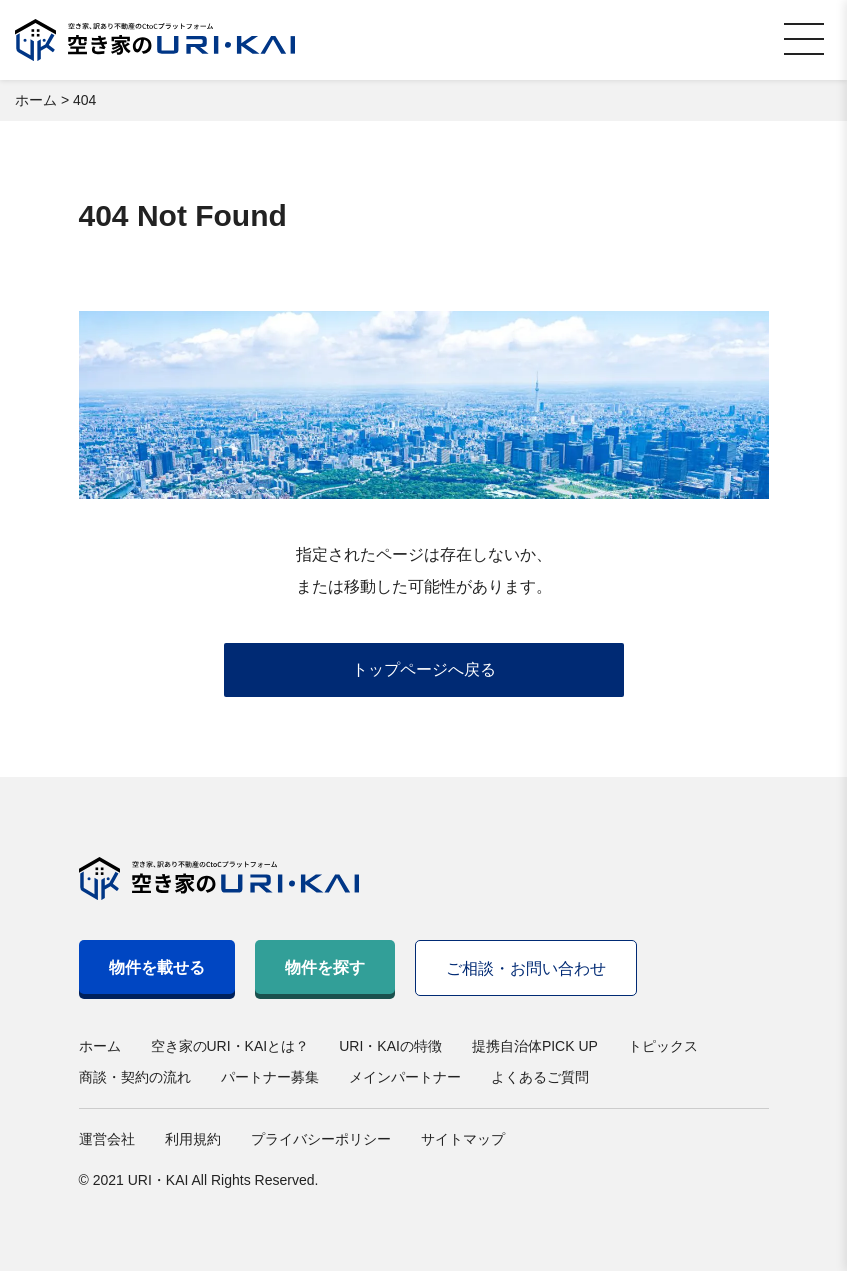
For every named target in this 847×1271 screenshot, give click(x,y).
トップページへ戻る (424, 669)
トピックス (663, 1046)
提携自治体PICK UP (535, 1046)
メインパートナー (405, 1077)
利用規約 (193, 1139)
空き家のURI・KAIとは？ (230, 1046)
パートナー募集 (270, 1077)
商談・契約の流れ (135, 1077)
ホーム (100, 1046)
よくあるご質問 (540, 1077)
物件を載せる (157, 967)
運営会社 (107, 1139)
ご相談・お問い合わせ (526, 968)
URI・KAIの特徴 (390, 1046)
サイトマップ (463, 1139)
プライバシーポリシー (321, 1139)
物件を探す (325, 967)
